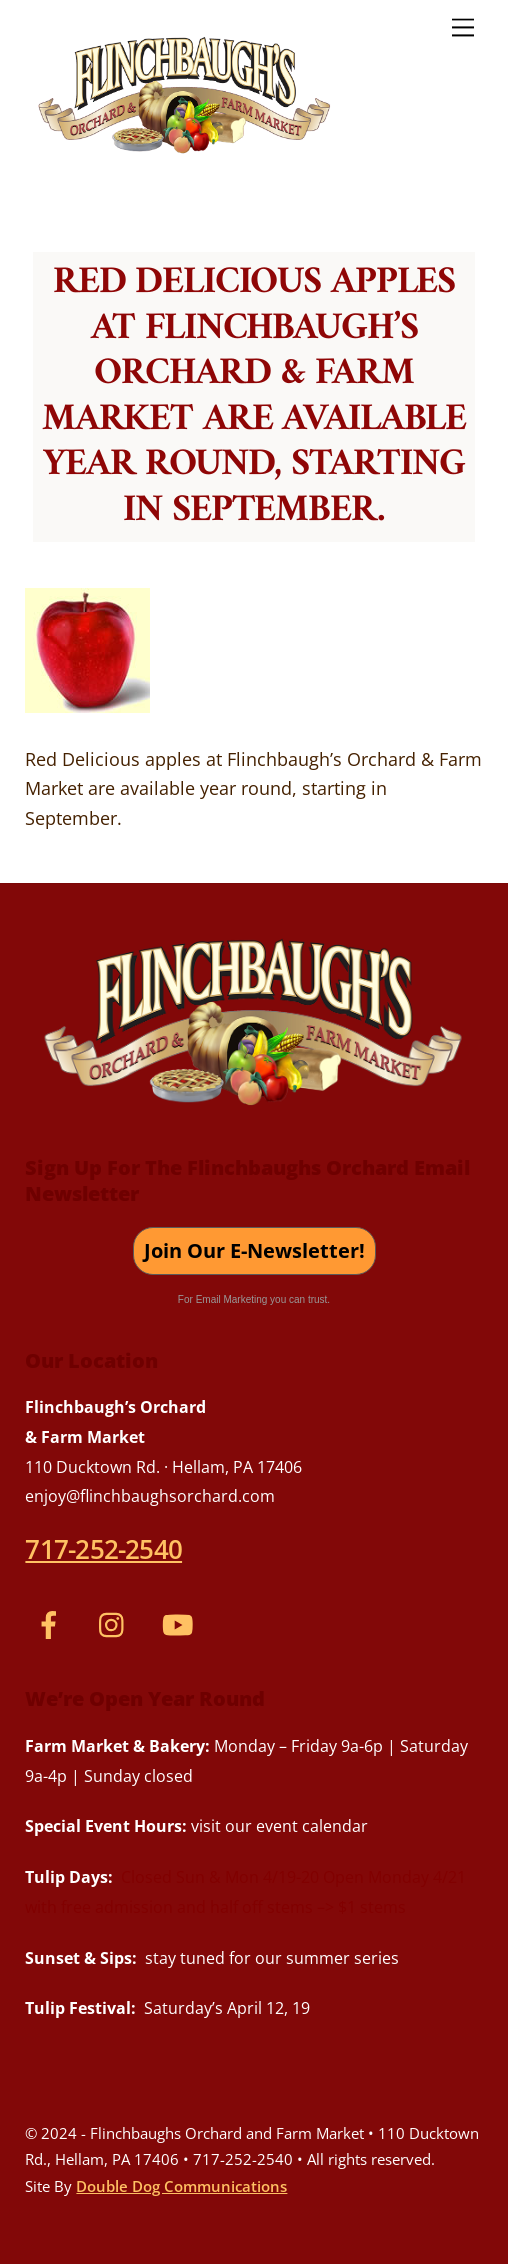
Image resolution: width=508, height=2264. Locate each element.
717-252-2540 (103, 1549)
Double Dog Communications (181, 2186)
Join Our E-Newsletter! (254, 1250)
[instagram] (116, 1622)
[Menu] (463, 26)
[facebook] (52, 1622)
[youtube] (180, 1622)
